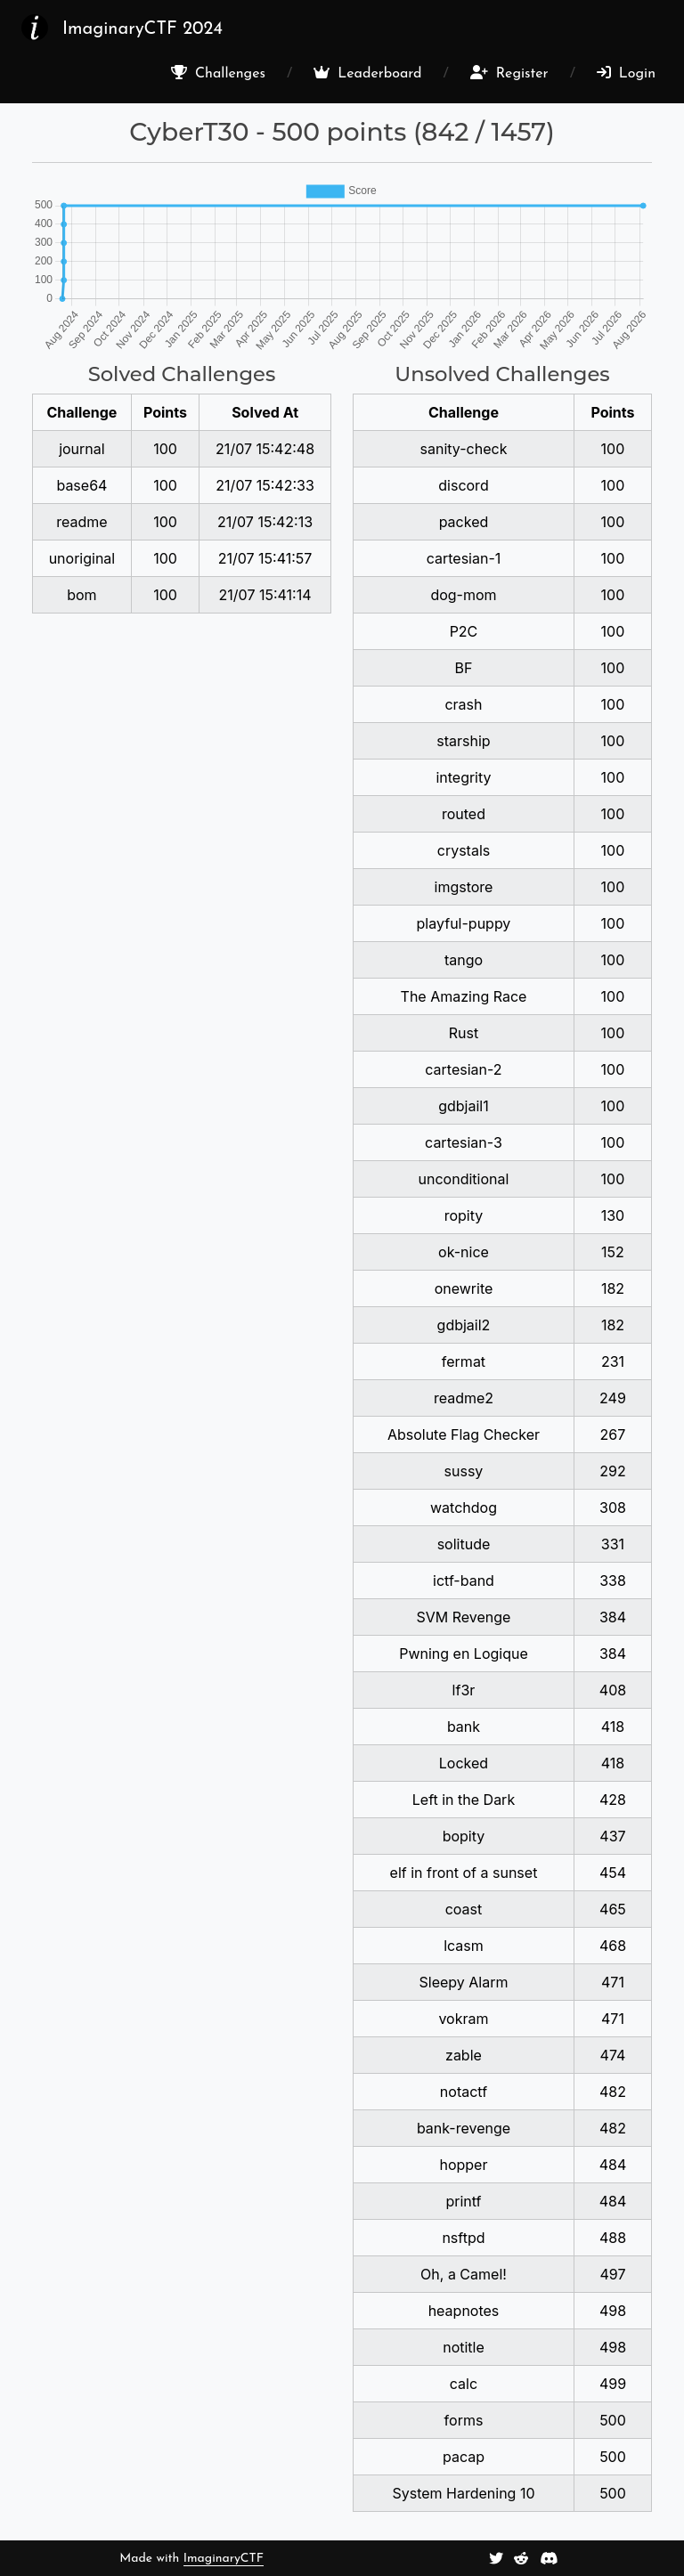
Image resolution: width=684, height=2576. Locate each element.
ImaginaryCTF (223, 2558)
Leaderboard (367, 73)
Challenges (218, 73)
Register (509, 73)
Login (626, 73)
